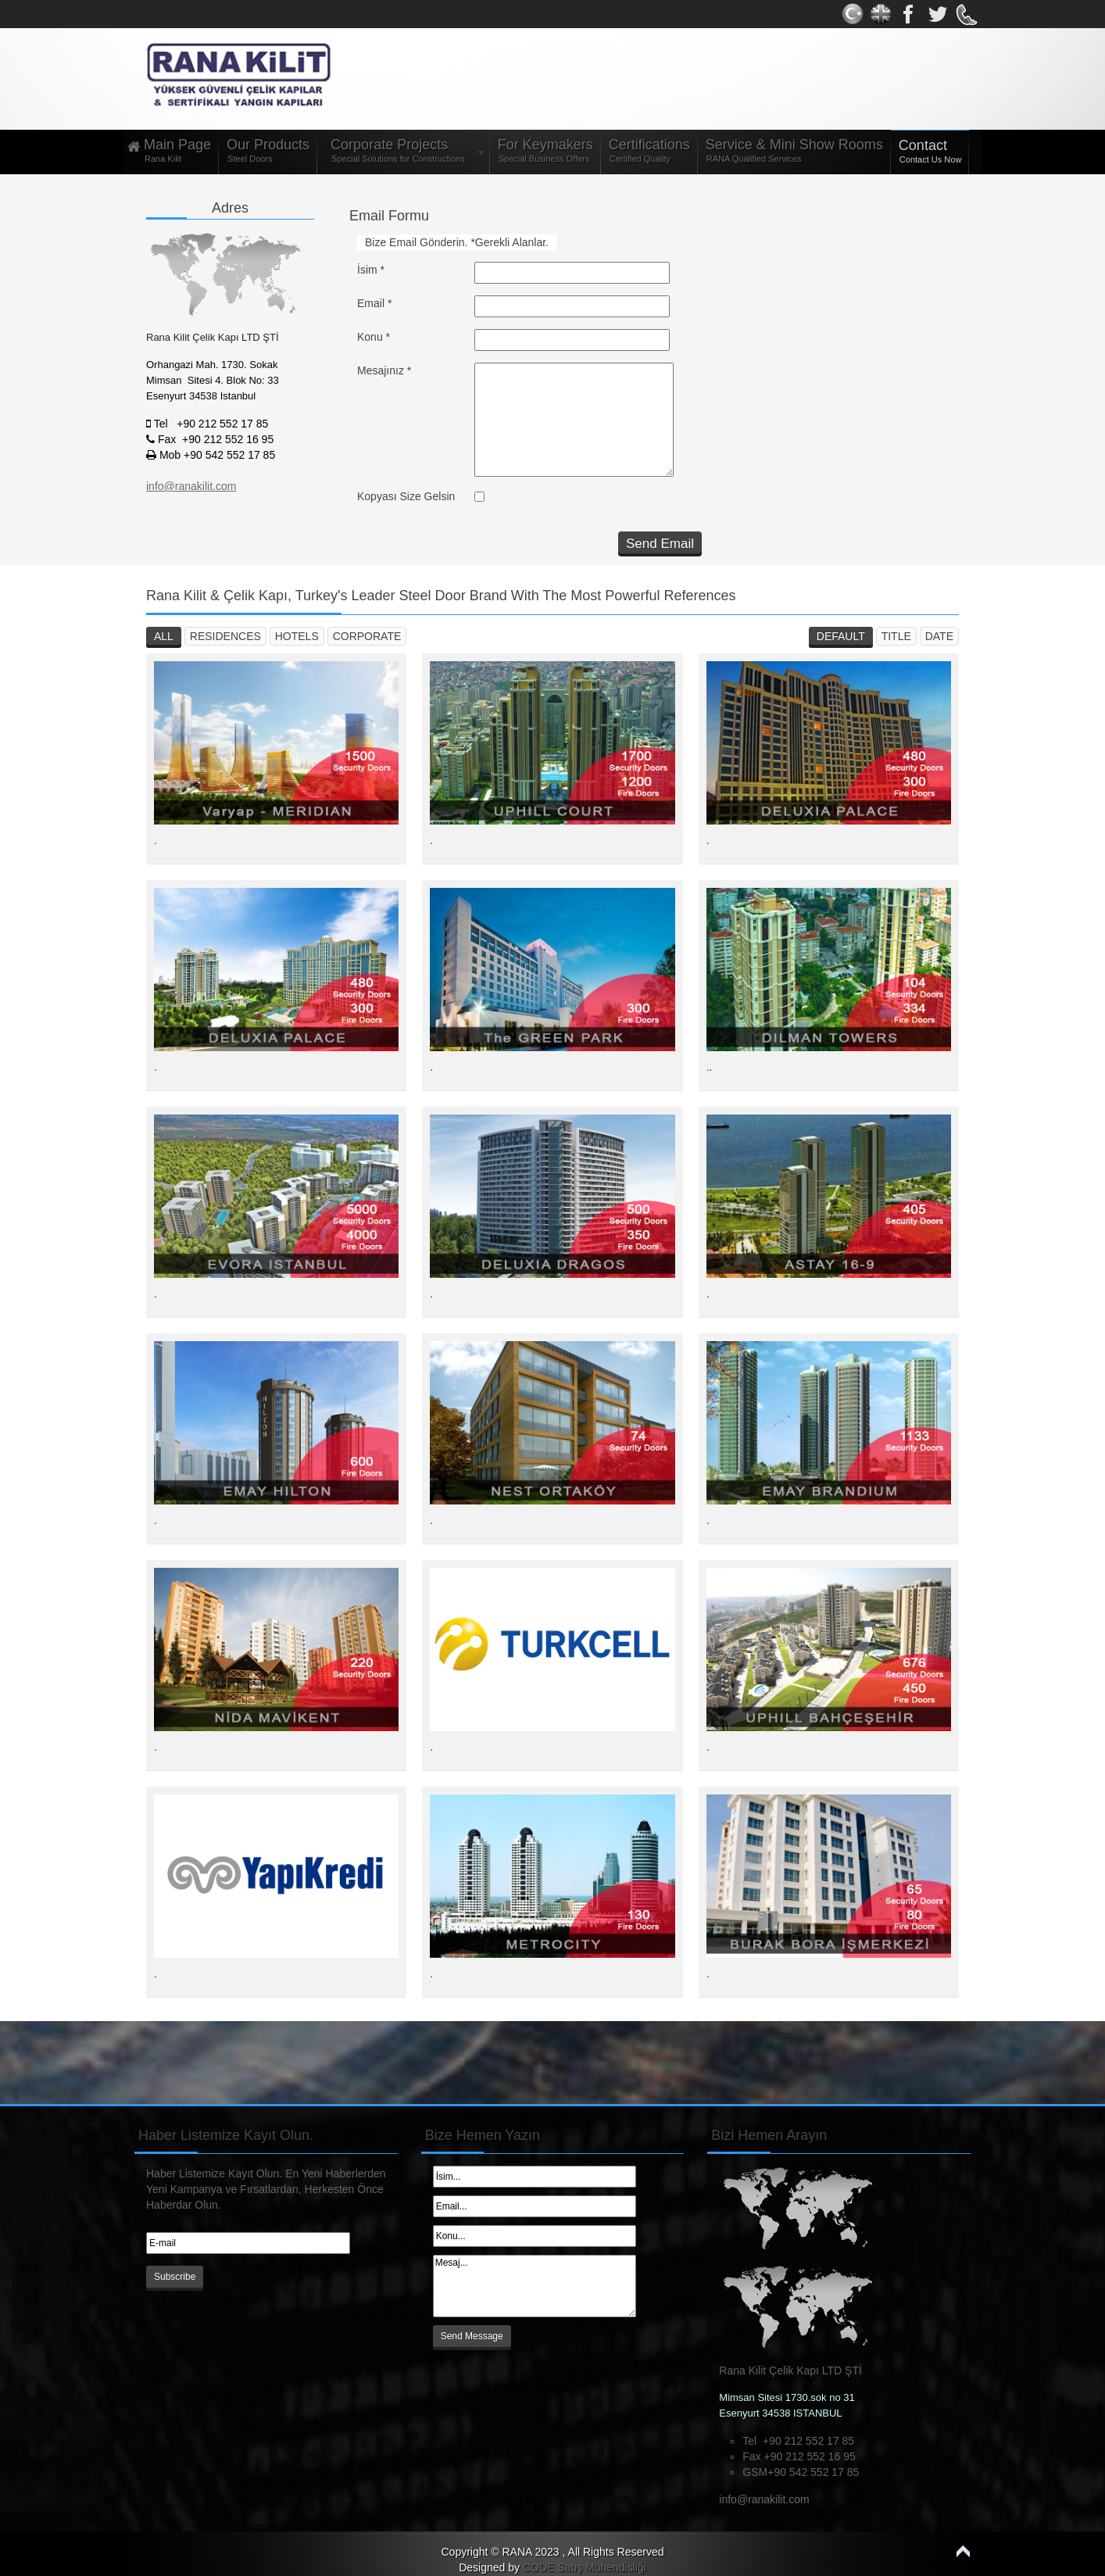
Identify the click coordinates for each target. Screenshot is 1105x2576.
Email (374, 303)
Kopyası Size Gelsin (406, 496)
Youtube (937, 14)
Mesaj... (535, 2286)
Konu (373, 337)
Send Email (660, 543)
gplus (909, 14)
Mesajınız (384, 370)
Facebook (853, 14)
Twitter (881, 14)
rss (966, 14)
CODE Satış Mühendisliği (584, 2567)
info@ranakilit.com (764, 2499)
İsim (370, 269)
